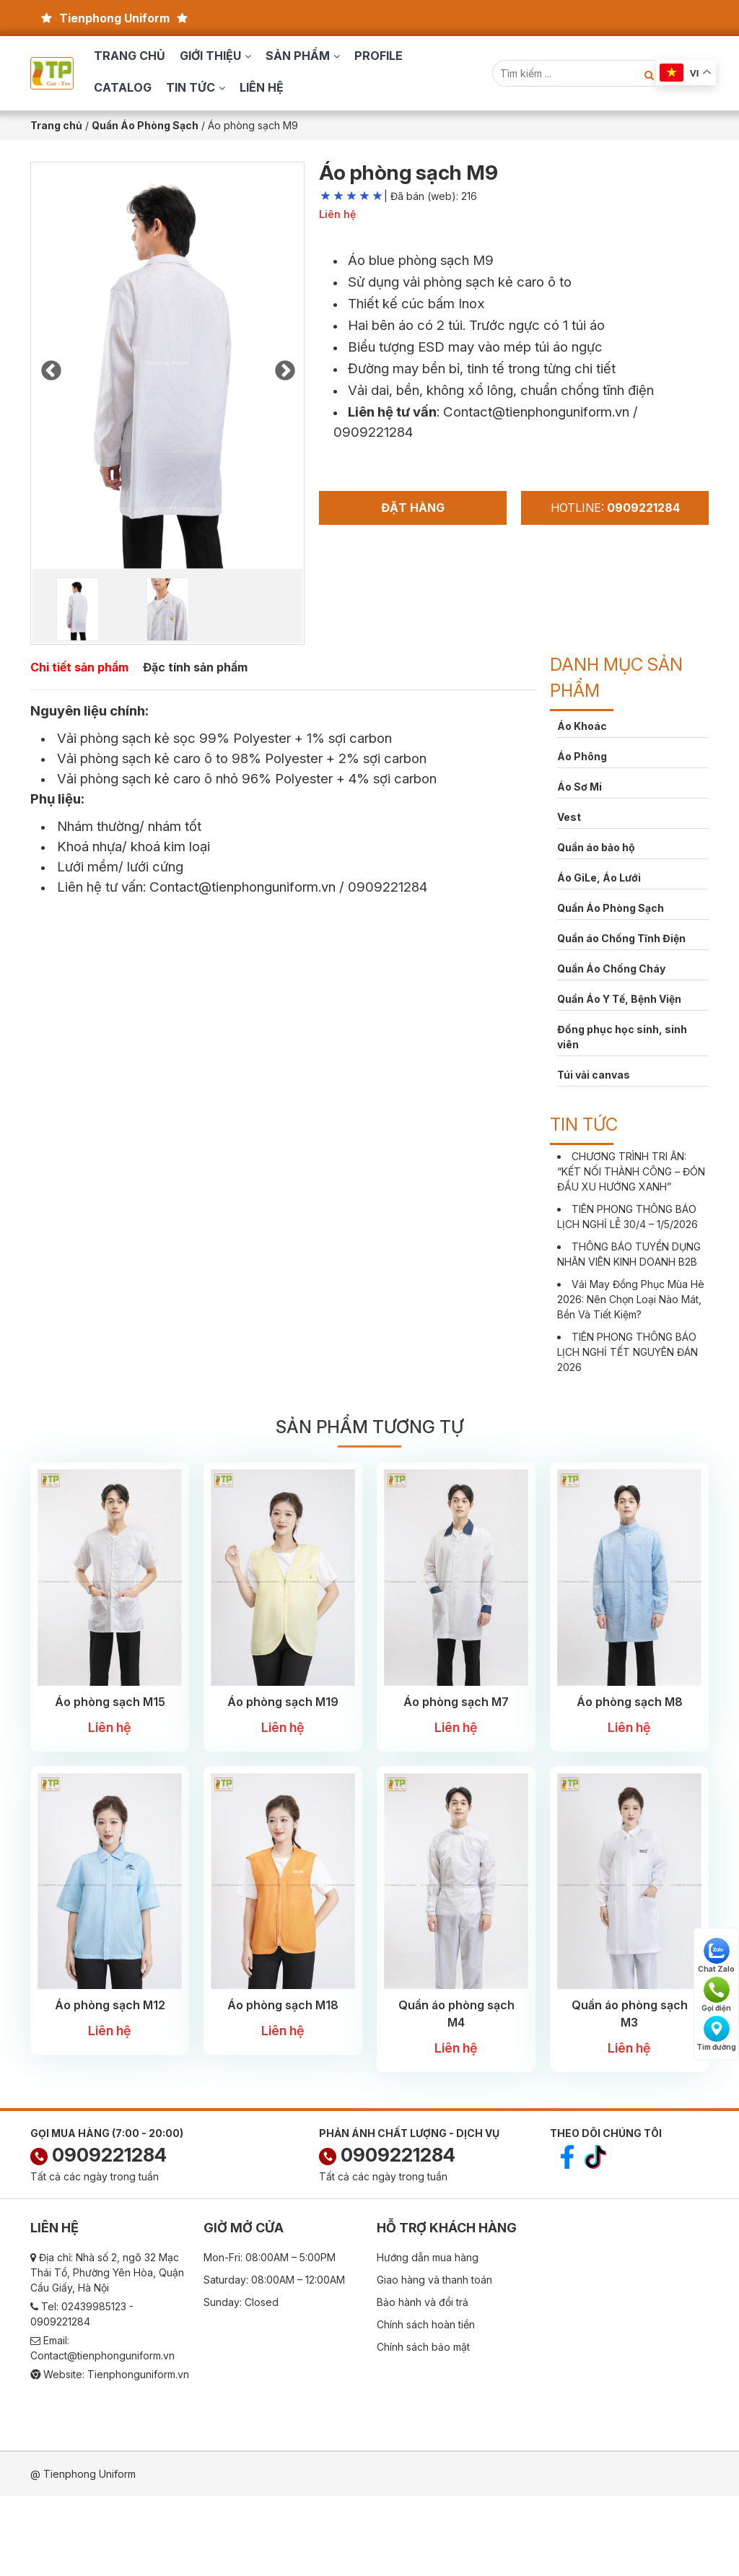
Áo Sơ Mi (579, 786)
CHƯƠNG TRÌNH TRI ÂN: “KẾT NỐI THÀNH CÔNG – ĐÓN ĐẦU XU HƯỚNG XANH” (631, 1171)
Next (284, 367)
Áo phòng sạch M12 (110, 2005)
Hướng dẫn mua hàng (427, 2257)
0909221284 (98, 2155)
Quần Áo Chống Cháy (611, 968)
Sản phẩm (298, 55)
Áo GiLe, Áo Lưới (599, 877)
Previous (50, 367)
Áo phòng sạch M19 (282, 1701)
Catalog (123, 87)
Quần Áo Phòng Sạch (610, 908)
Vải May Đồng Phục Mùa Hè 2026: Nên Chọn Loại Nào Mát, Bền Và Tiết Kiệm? (630, 1299)
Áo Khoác (582, 726)
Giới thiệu (210, 55)
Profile (378, 55)
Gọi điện (716, 1994)
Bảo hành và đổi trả (422, 2302)
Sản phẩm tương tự (369, 1427)
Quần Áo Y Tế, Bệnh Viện (619, 999)
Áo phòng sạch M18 (282, 2005)
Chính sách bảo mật (423, 2347)
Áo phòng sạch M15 (110, 1701)
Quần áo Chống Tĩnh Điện (621, 938)
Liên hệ (262, 87)
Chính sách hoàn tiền (426, 2324)
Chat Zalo (716, 1955)
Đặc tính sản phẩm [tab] (195, 667)
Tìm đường (716, 2033)
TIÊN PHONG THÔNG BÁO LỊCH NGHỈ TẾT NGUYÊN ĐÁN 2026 (627, 1352)
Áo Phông (582, 756)
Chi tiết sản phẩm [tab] (79, 667)
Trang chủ (129, 55)
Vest (569, 817)
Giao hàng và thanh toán (434, 2279)
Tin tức (190, 87)
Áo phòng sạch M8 (630, 1701)
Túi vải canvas (593, 1075)
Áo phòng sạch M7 (456, 1701)
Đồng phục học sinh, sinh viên (622, 1036)
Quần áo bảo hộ (596, 847)
